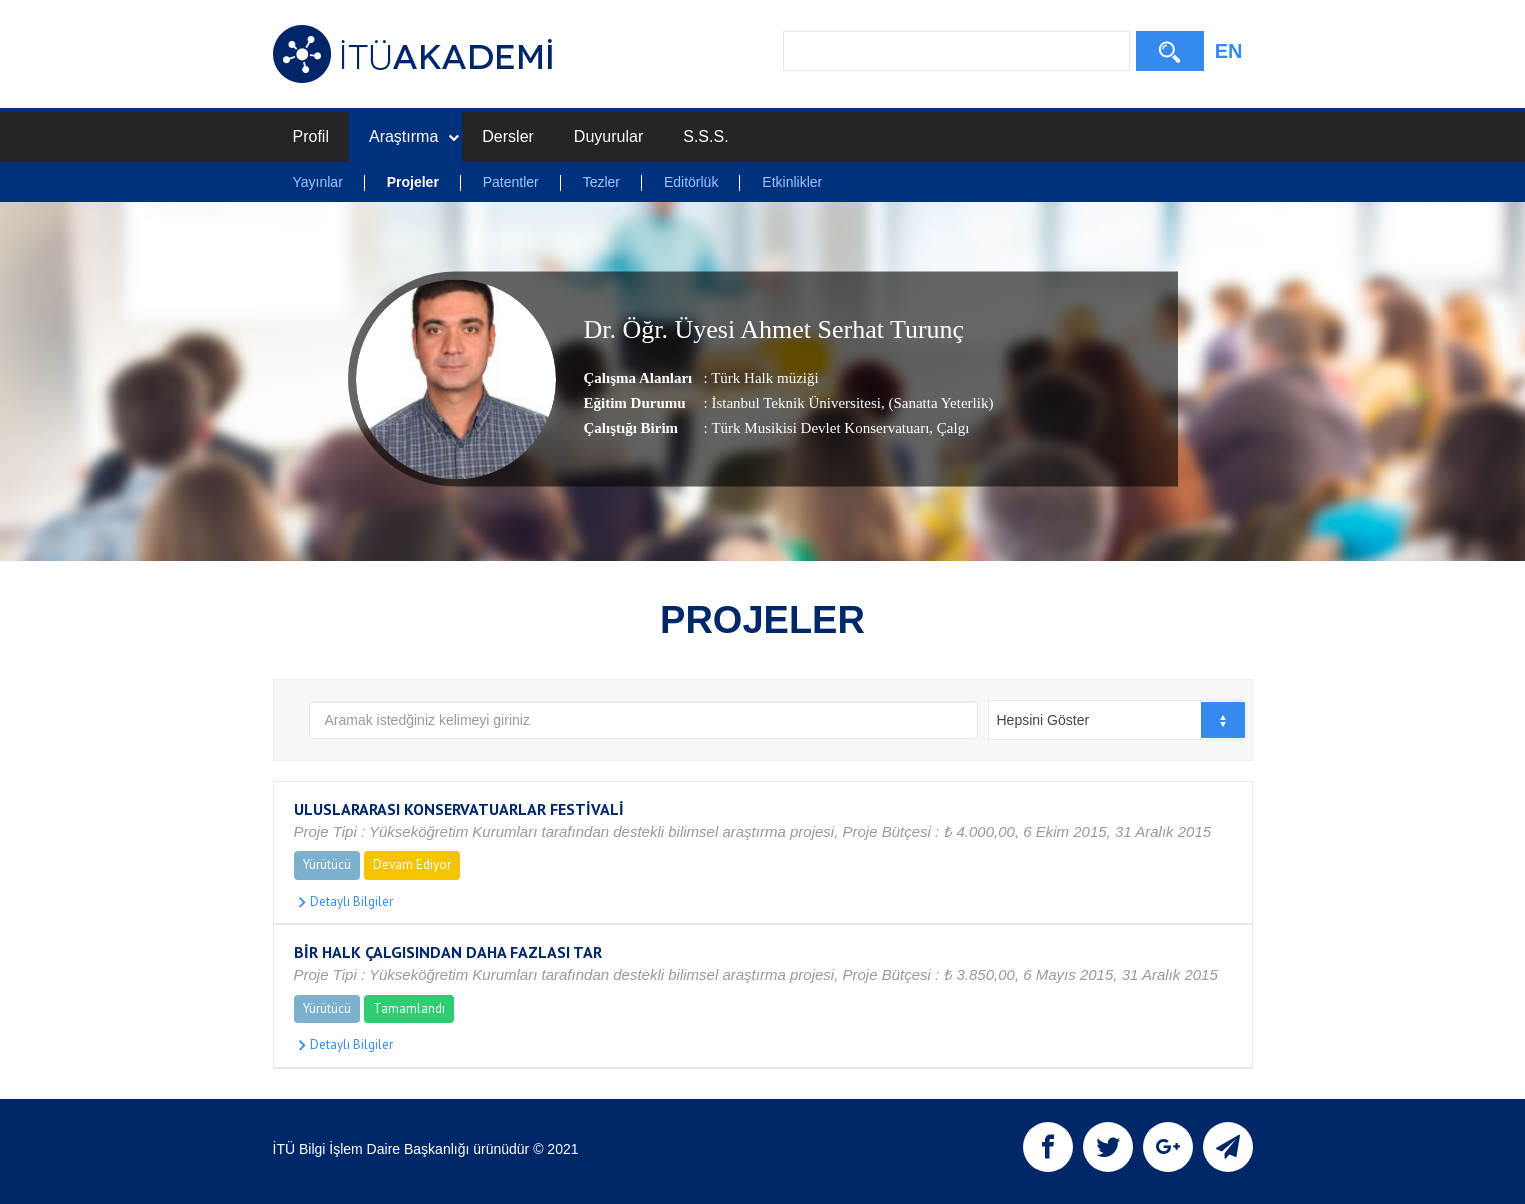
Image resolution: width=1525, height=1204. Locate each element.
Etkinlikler (792, 182)
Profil (311, 136)
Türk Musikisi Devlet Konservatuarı (820, 428)
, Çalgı (949, 428)
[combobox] (1117, 720)
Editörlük (691, 182)
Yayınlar (318, 182)
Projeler (413, 182)
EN (1229, 51)
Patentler (511, 182)
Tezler (601, 182)
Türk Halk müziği (764, 378)
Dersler (508, 136)
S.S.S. (705, 136)
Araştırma (414, 136)
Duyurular (608, 136)
